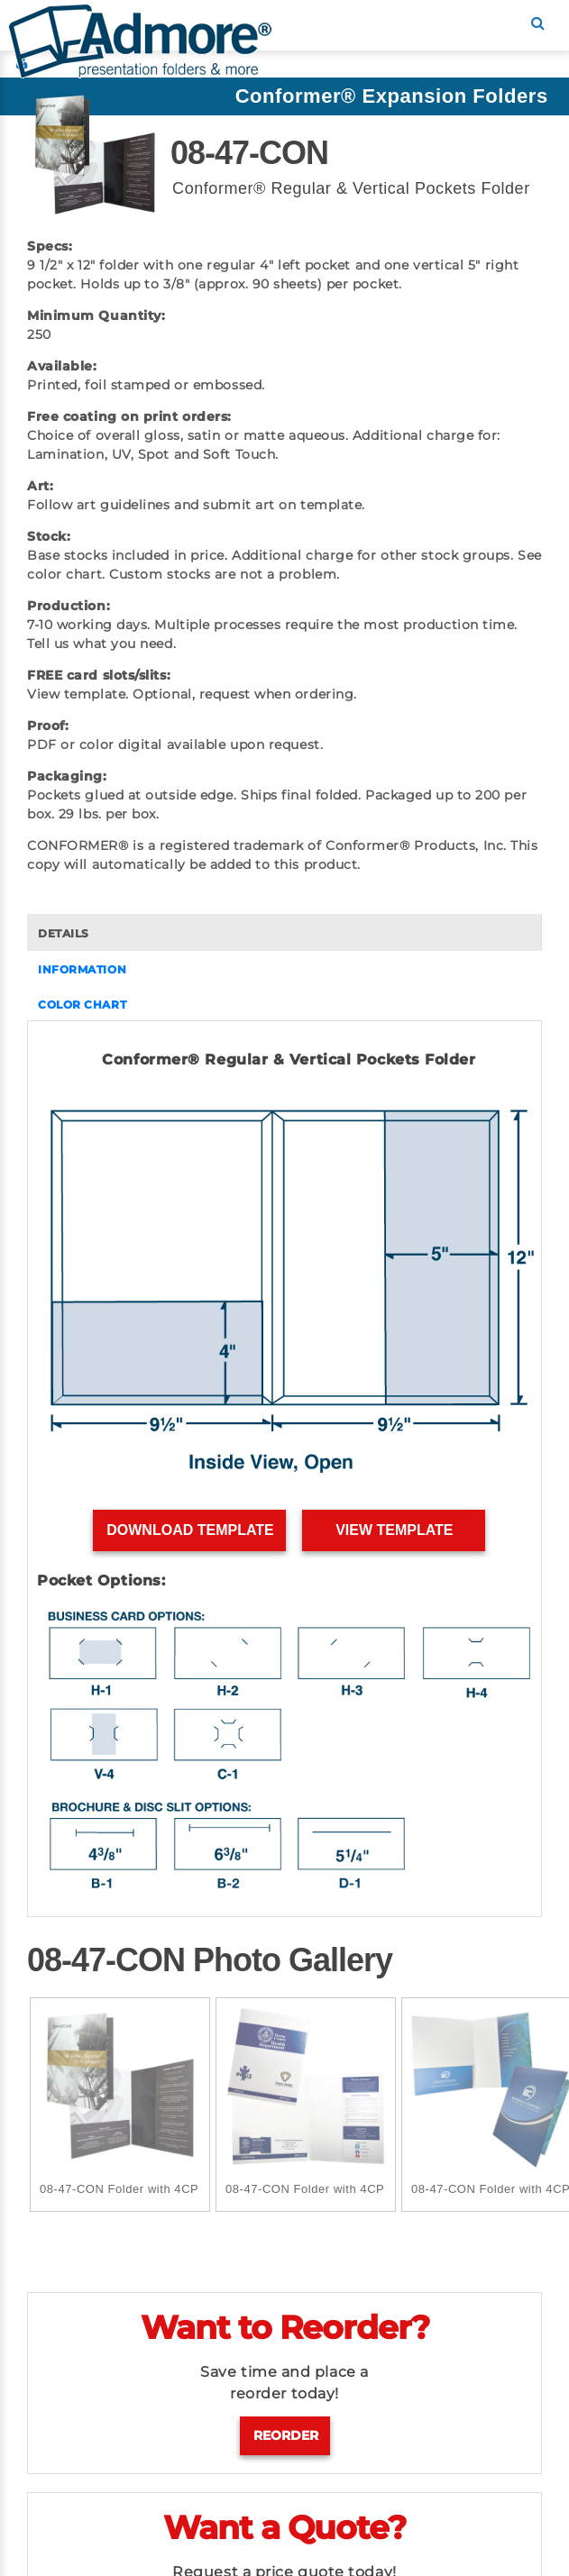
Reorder (285, 2435)
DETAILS (63, 933)
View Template (394, 1530)
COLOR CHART (82, 1004)
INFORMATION (82, 969)
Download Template (189, 1530)
